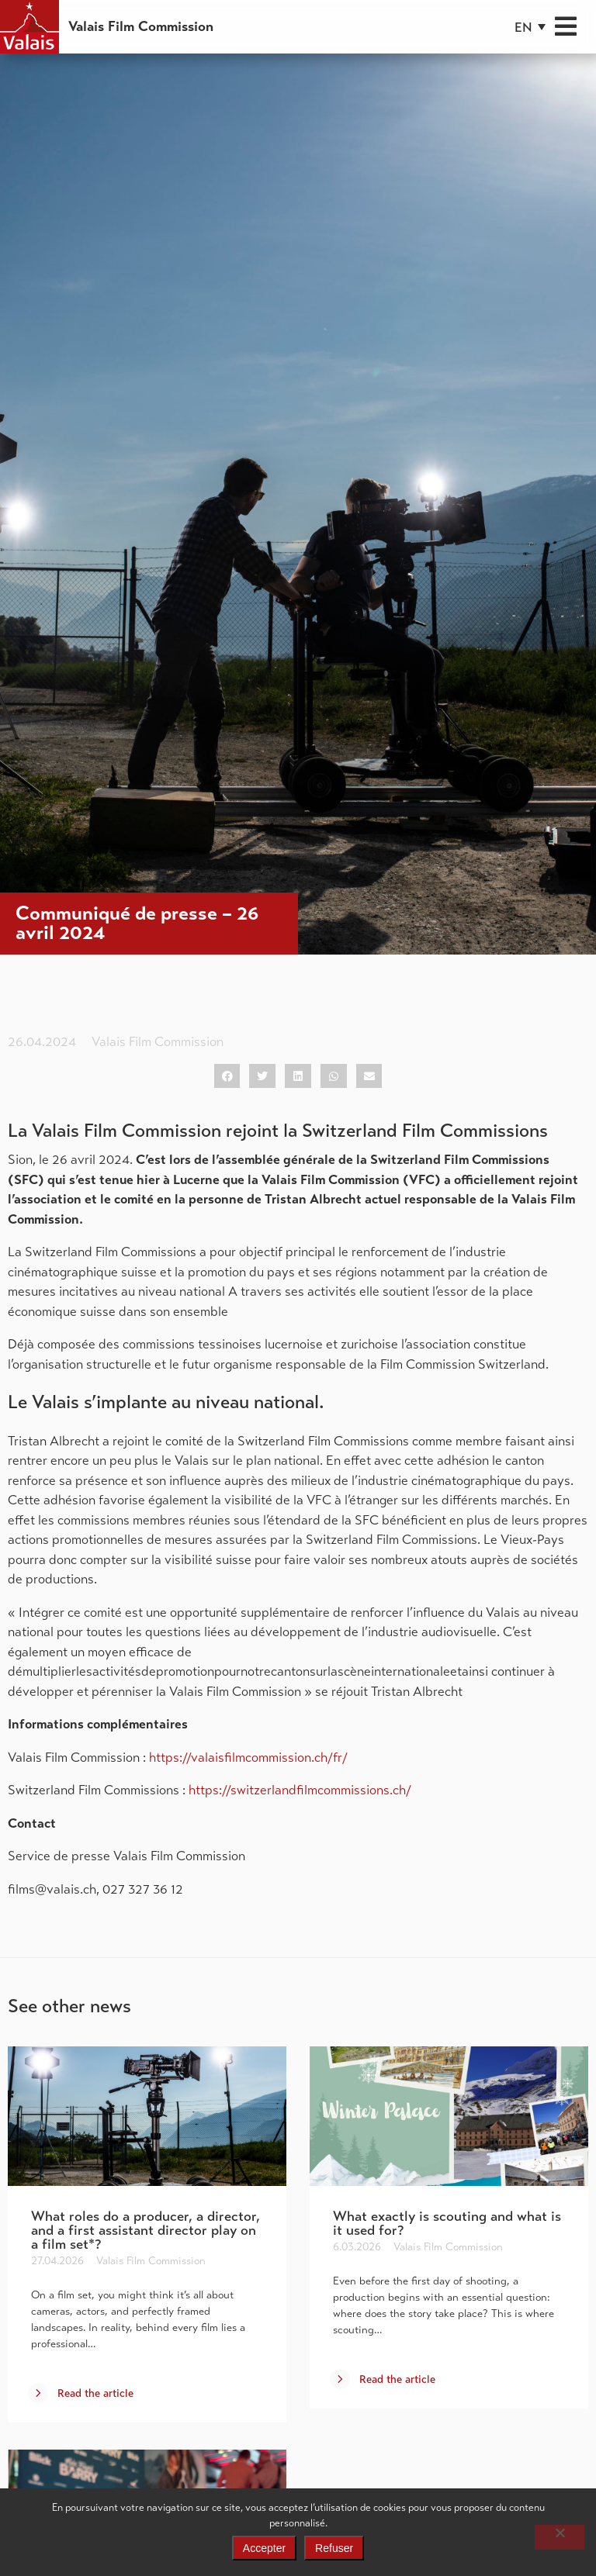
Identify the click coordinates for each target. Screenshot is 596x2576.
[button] (530, 27)
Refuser (334, 2548)
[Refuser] (559, 2537)
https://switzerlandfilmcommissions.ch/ (300, 1790)
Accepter (264, 2548)
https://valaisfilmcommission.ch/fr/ (248, 1757)
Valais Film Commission (140, 26)
